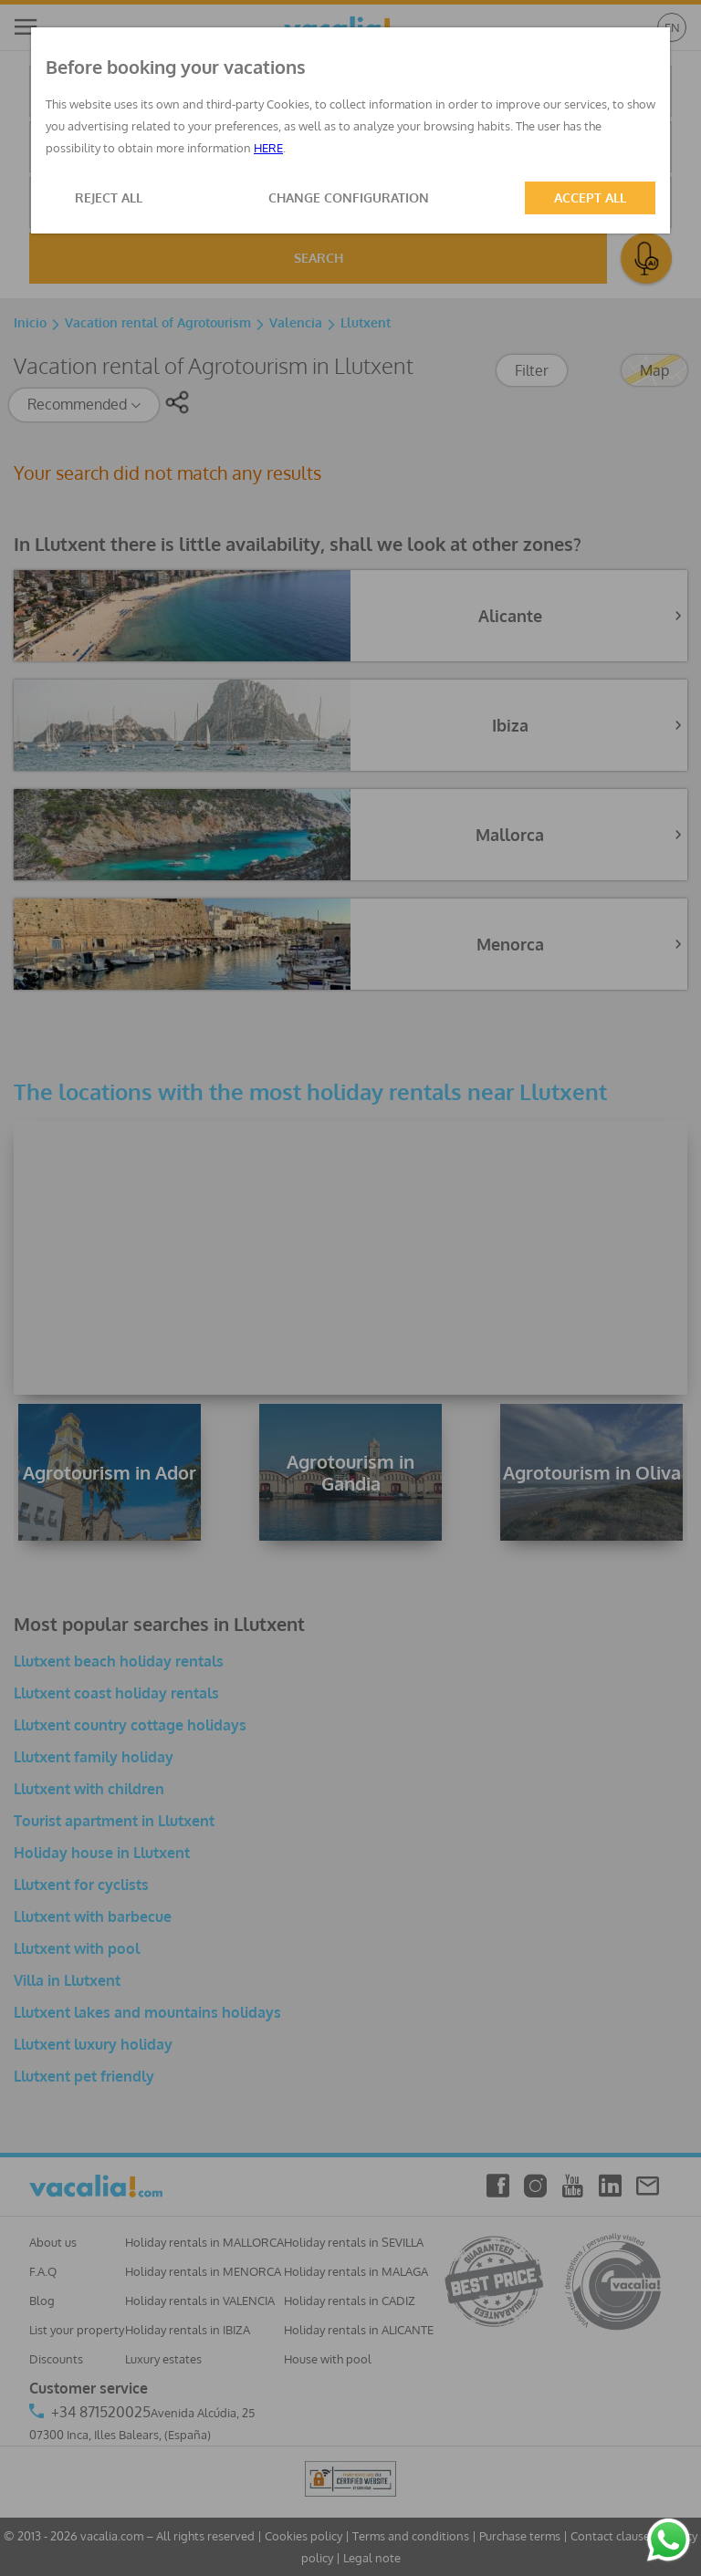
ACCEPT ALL (590, 197)
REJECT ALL (108, 197)
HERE (268, 147)
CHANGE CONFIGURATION (348, 197)
